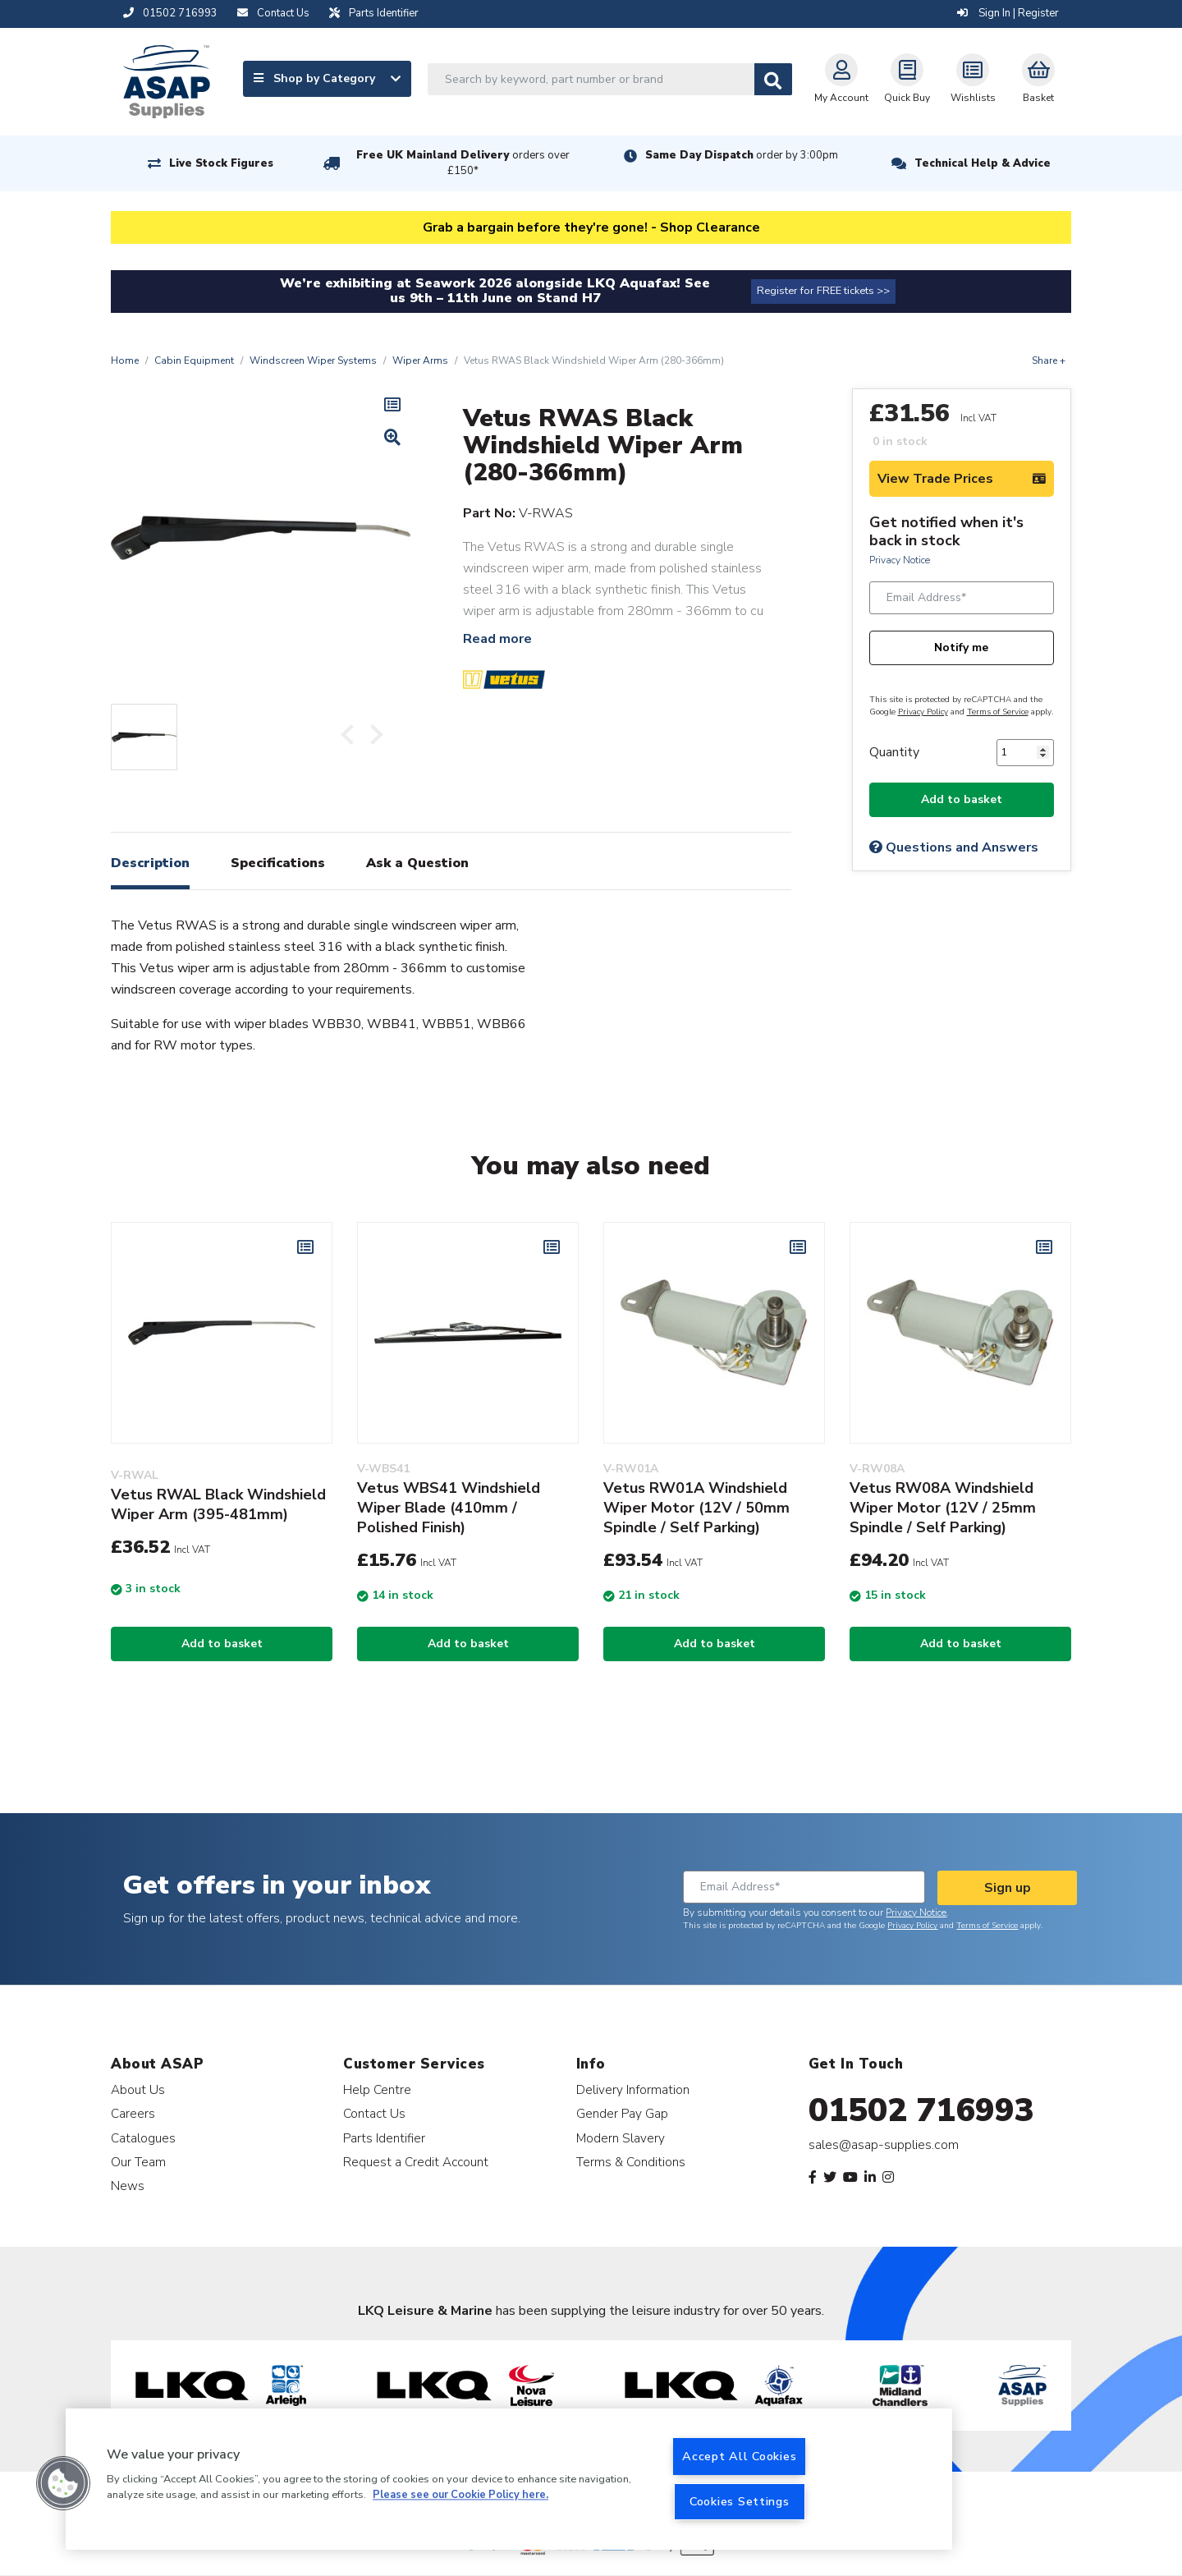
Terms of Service (998, 712)
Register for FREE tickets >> (823, 290)
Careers (133, 2113)
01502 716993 (921, 2110)
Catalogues (143, 2138)
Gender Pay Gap (622, 2113)
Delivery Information (633, 2089)
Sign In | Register (1008, 13)
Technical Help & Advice (982, 163)
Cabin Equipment (194, 360)
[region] (509, 2479)
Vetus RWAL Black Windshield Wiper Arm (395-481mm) (218, 1504)
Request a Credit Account (415, 2161)
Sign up (1007, 1888)
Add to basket (961, 799)
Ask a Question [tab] (417, 863)
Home (125, 360)
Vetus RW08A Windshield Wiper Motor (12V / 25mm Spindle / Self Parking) (943, 1507)
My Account (841, 78)
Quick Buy (907, 78)
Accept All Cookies (739, 2456)
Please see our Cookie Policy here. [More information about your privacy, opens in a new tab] (460, 2495)
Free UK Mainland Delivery (463, 163)
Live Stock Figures (221, 163)
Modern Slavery (620, 2138)
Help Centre (377, 2089)
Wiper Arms (420, 360)
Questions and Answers (953, 847)
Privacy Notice (899, 560)
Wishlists (973, 78)
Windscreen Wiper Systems (313, 360)
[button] (63, 2483)
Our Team (138, 2161)
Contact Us (374, 2113)
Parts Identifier (384, 2138)
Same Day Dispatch (741, 155)
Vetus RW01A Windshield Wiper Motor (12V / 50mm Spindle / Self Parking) (696, 1507)
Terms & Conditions (630, 2161)
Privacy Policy (923, 712)
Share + (1048, 360)
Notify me (961, 647)
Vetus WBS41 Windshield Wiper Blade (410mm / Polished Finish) (448, 1507)
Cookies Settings (740, 2501)
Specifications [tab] (278, 863)
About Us (138, 2089)
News (127, 2185)
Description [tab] (150, 863)
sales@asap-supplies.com (884, 2145)
